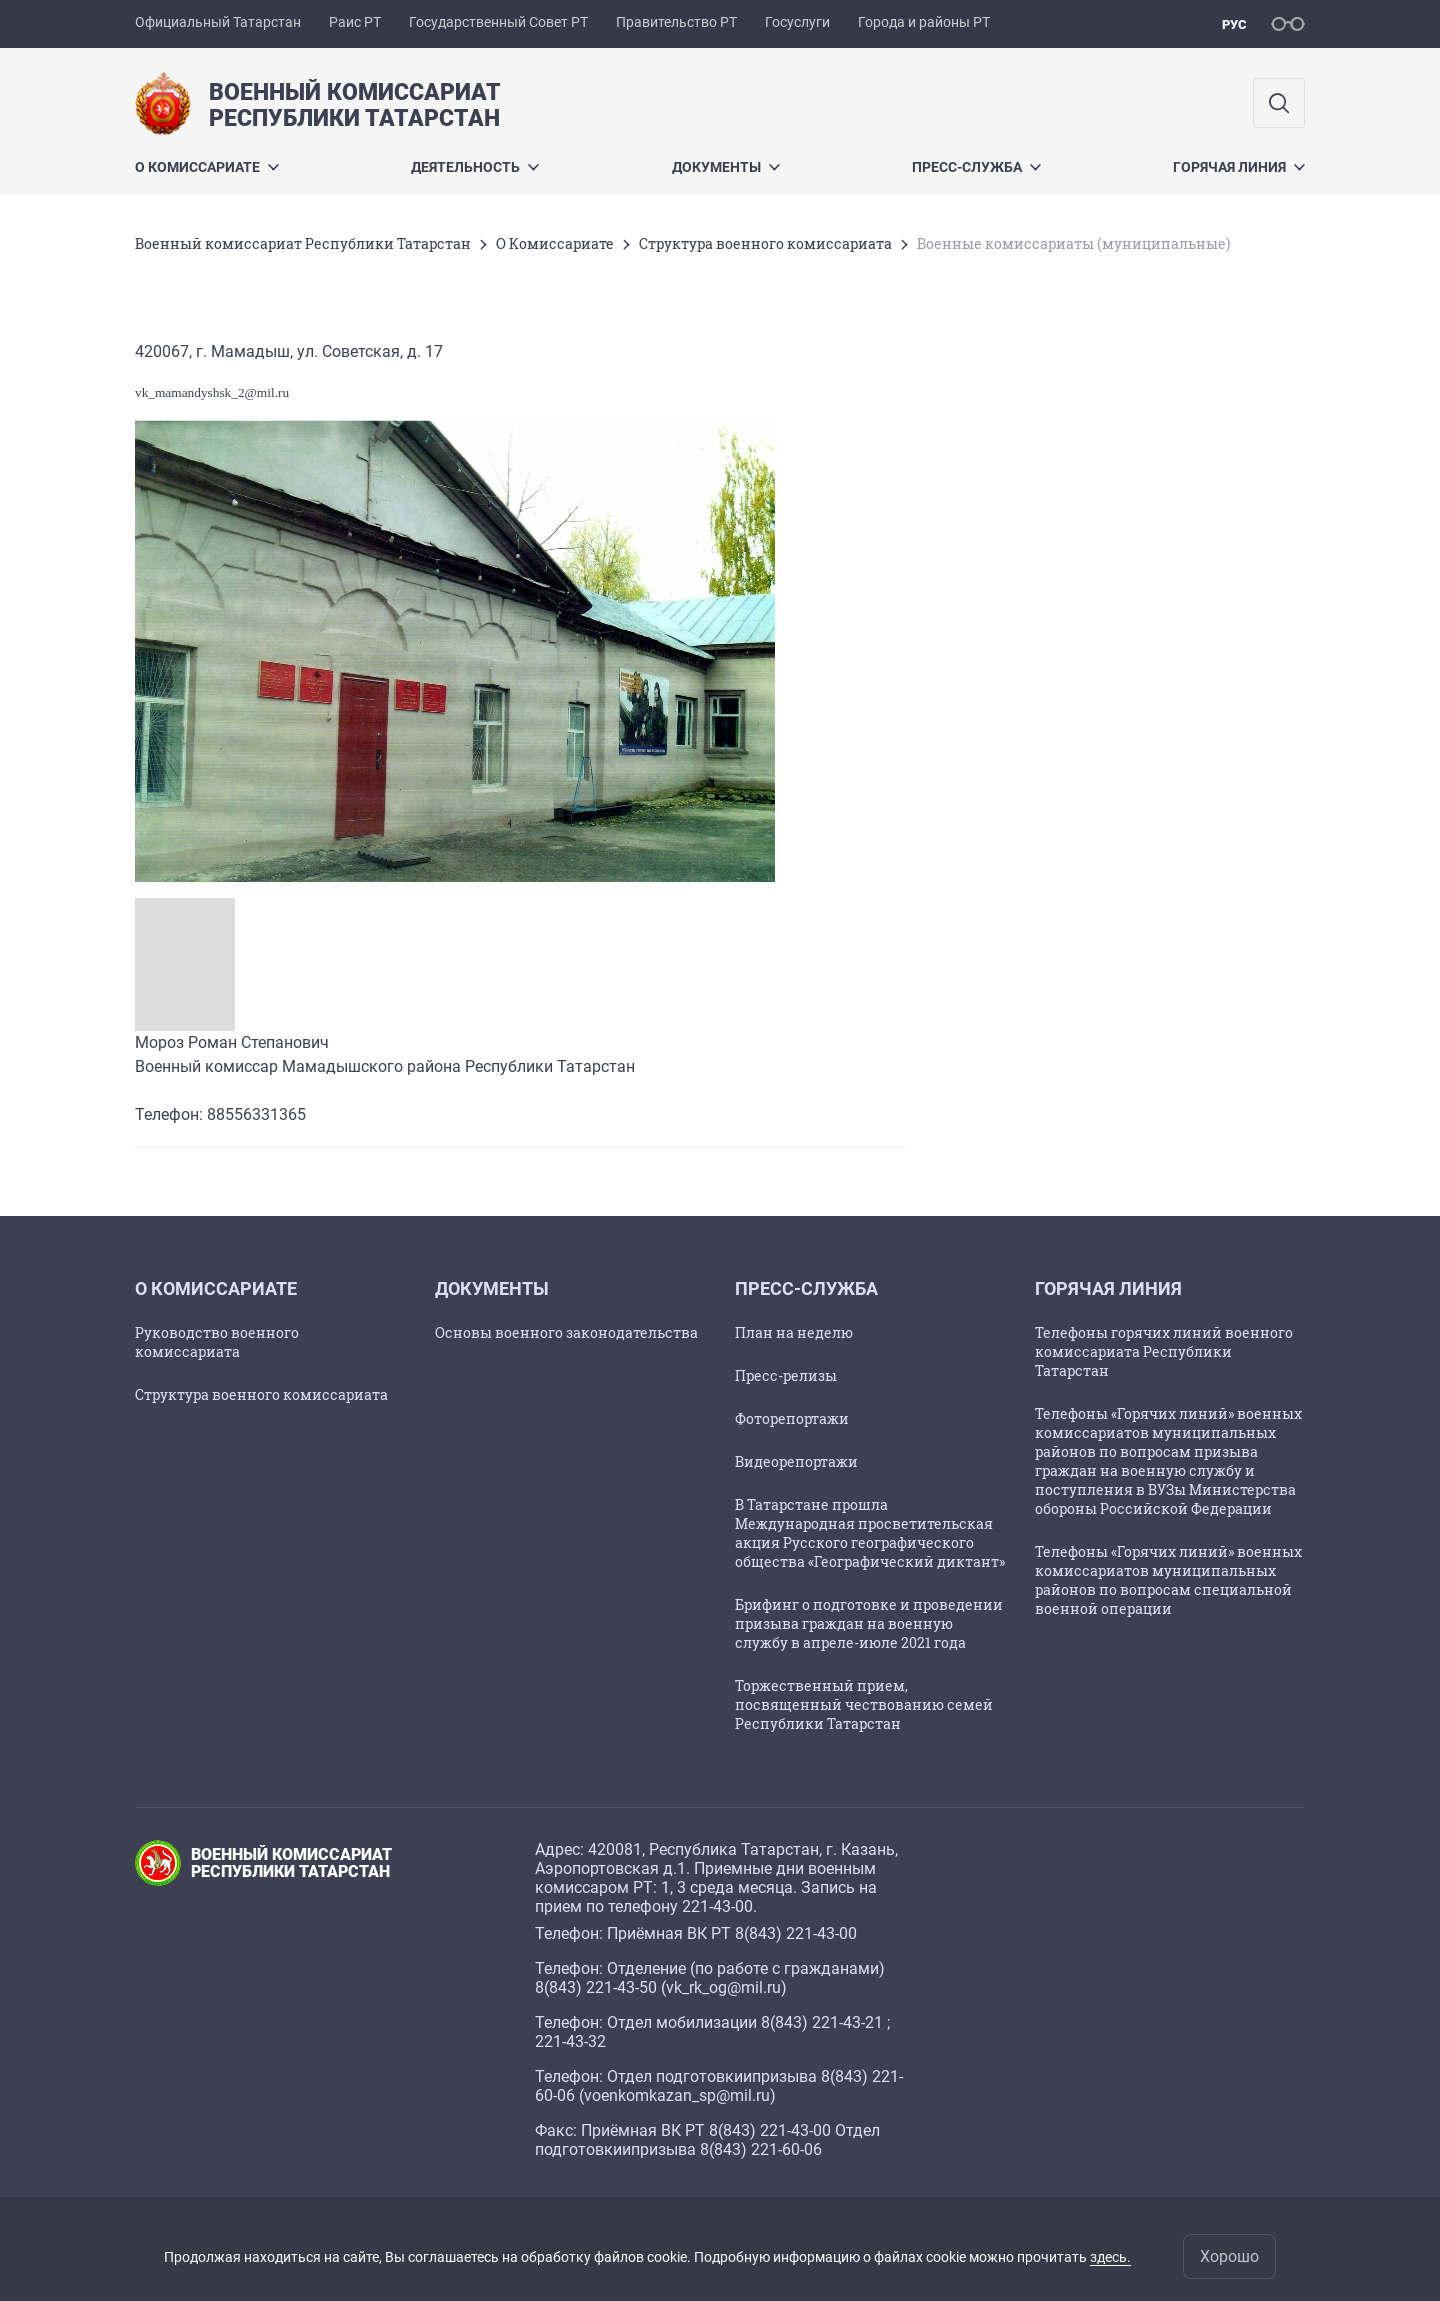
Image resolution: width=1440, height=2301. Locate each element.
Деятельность (475, 167)
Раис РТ (355, 22)
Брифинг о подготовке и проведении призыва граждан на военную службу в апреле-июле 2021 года (869, 1623)
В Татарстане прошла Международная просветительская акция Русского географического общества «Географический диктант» (870, 1533)
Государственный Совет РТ (498, 22)
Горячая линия (1239, 167)
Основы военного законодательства (566, 1332)
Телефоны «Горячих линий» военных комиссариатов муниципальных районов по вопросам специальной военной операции (1168, 1580)
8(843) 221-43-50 (596, 1987)
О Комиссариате (207, 167)
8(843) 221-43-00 (796, 1933)
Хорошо (1229, 2256)
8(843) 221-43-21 (822, 2022)
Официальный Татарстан (218, 22)
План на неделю (794, 1332)
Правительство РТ (676, 22)
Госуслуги (797, 22)
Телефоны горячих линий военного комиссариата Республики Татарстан (1164, 1351)
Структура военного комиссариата (765, 243)
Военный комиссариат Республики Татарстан (303, 243)
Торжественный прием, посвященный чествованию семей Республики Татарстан (864, 1704)
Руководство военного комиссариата (217, 1342)
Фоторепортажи (792, 1418)
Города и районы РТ (924, 22)
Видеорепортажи (796, 1461)
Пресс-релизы (786, 1375)
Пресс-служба (976, 167)
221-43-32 (570, 2041)
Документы (726, 167)
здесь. (1110, 2257)
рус (1234, 24)
